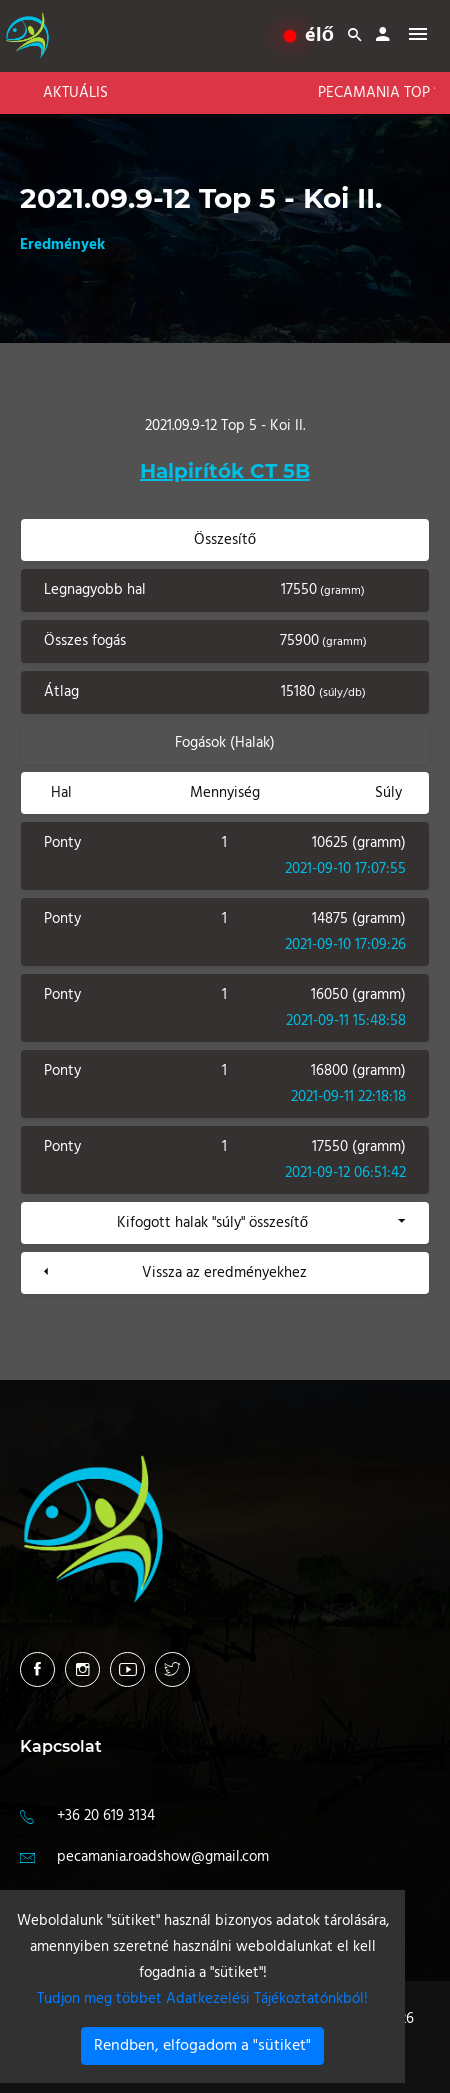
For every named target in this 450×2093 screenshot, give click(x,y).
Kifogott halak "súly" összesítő (212, 1223)
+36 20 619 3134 (106, 1816)
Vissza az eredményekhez (224, 1273)
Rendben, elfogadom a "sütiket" (202, 2046)
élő (309, 36)
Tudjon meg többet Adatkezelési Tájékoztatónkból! (202, 1999)
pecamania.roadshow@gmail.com (163, 1857)
